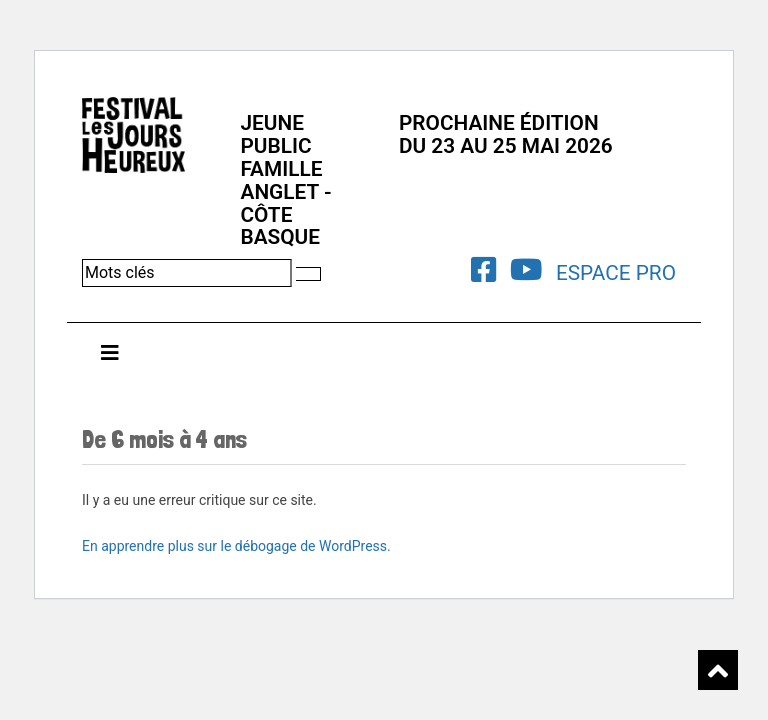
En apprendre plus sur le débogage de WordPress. (236, 546)
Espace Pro (616, 273)
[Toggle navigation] (110, 358)
